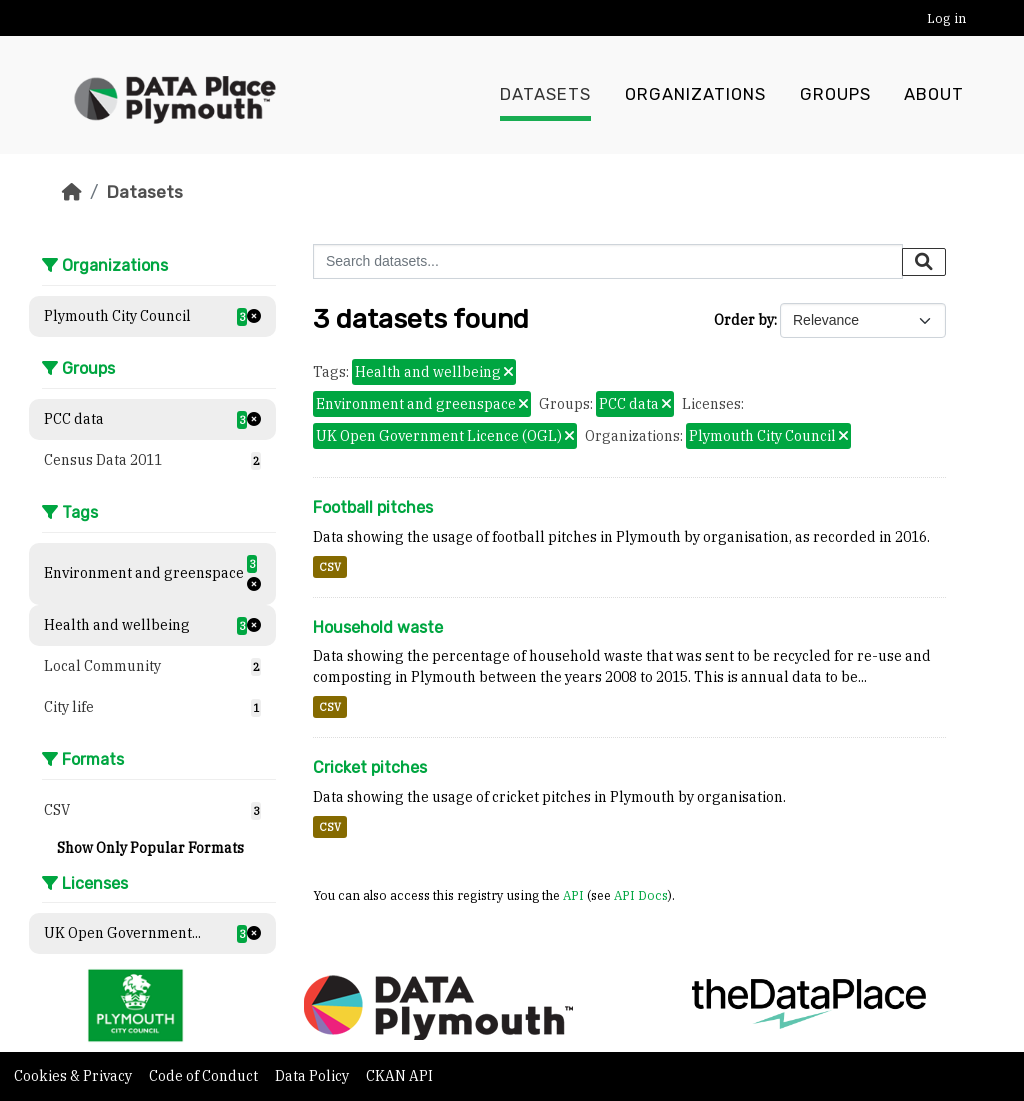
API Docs (641, 895)
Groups (835, 95)
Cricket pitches (370, 767)
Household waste (378, 627)
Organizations (695, 95)
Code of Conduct (205, 1076)
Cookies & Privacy (74, 1076)
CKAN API (399, 1076)
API (573, 895)
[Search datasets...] (608, 261)
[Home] (72, 192)
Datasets (545, 95)
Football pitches (373, 507)
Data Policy (313, 1076)
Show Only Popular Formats (150, 848)
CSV (330, 567)
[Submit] (924, 262)
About (934, 95)
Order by (744, 320)
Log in (946, 18)
